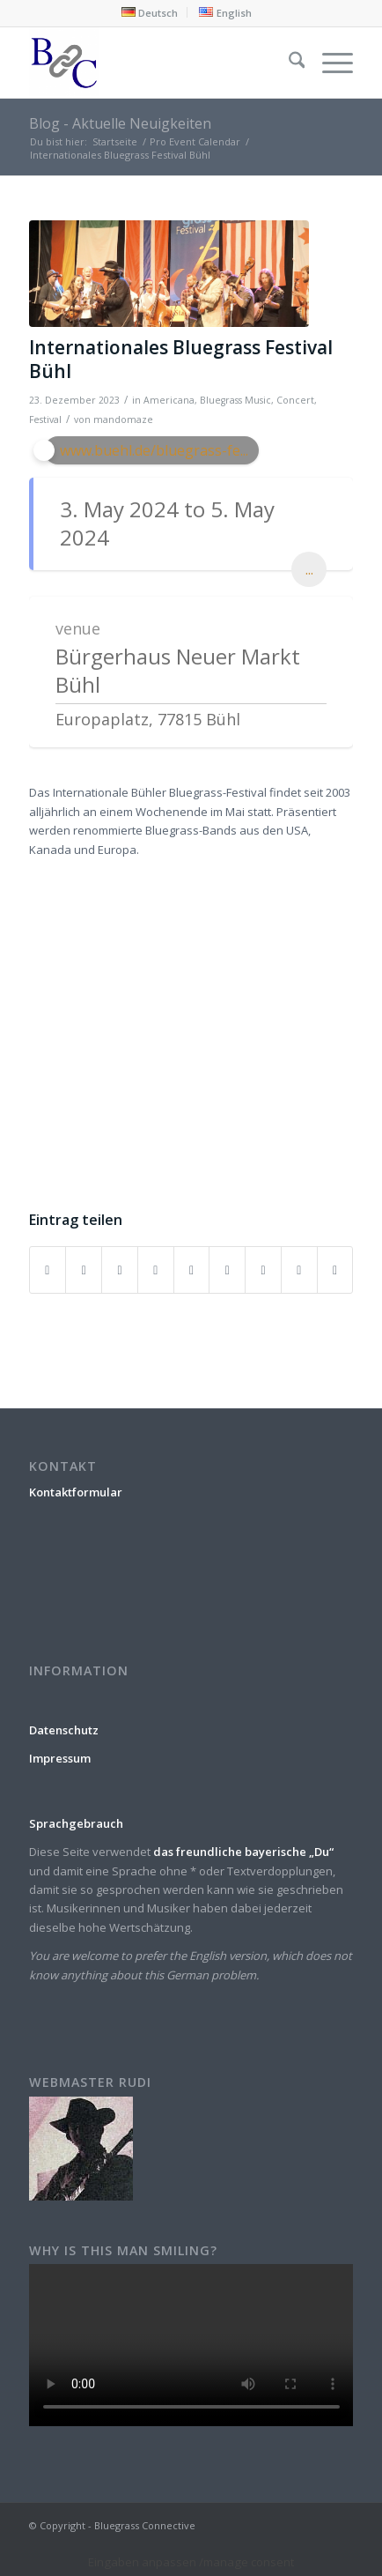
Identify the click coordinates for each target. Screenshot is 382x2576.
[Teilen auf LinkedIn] (191, 1270)
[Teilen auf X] (83, 1270)
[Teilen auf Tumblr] (227, 1270)
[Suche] (288, 62)
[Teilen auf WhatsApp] (119, 1270)
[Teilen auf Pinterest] (155, 1270)
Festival (45, 419)
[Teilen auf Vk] (263, 1270)
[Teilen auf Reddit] (299, 1270)
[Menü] (329, 62)
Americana (169, 400)
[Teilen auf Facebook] (48, 1270)
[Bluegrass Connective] (159, 62)
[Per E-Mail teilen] (335, 1270)
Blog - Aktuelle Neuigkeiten (120, 123)
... (309, 569)
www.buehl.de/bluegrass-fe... (154, 450)
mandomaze (123, 419)
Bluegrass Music (235, 400)
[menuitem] (150, 12)
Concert (295, 400)
